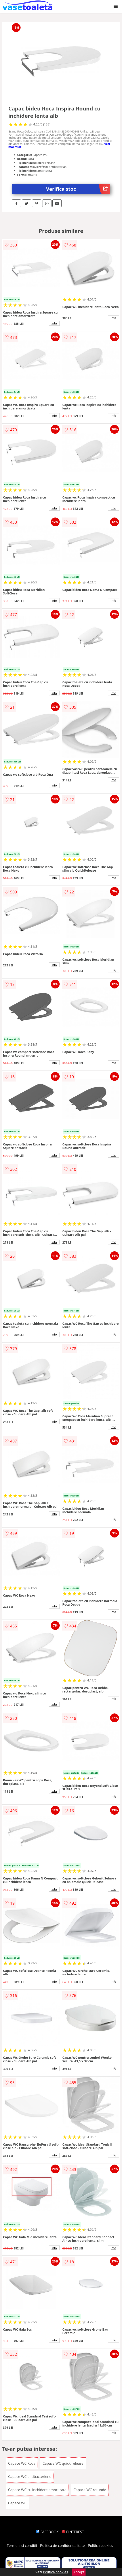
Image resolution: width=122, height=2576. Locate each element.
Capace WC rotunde (89, 2489)
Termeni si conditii (22, 2545)
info (54, 323)
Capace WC (17, 2503)
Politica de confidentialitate (62, 2545)
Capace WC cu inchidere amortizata (37, 2489)
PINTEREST (73, 2531)
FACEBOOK (47, 2531)
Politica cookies (100, 2545)
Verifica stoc (78, 189)
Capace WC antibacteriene (29, 2476)
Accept (78, 2572)
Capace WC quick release (62, 2463)
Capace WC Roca (22, 2463)
